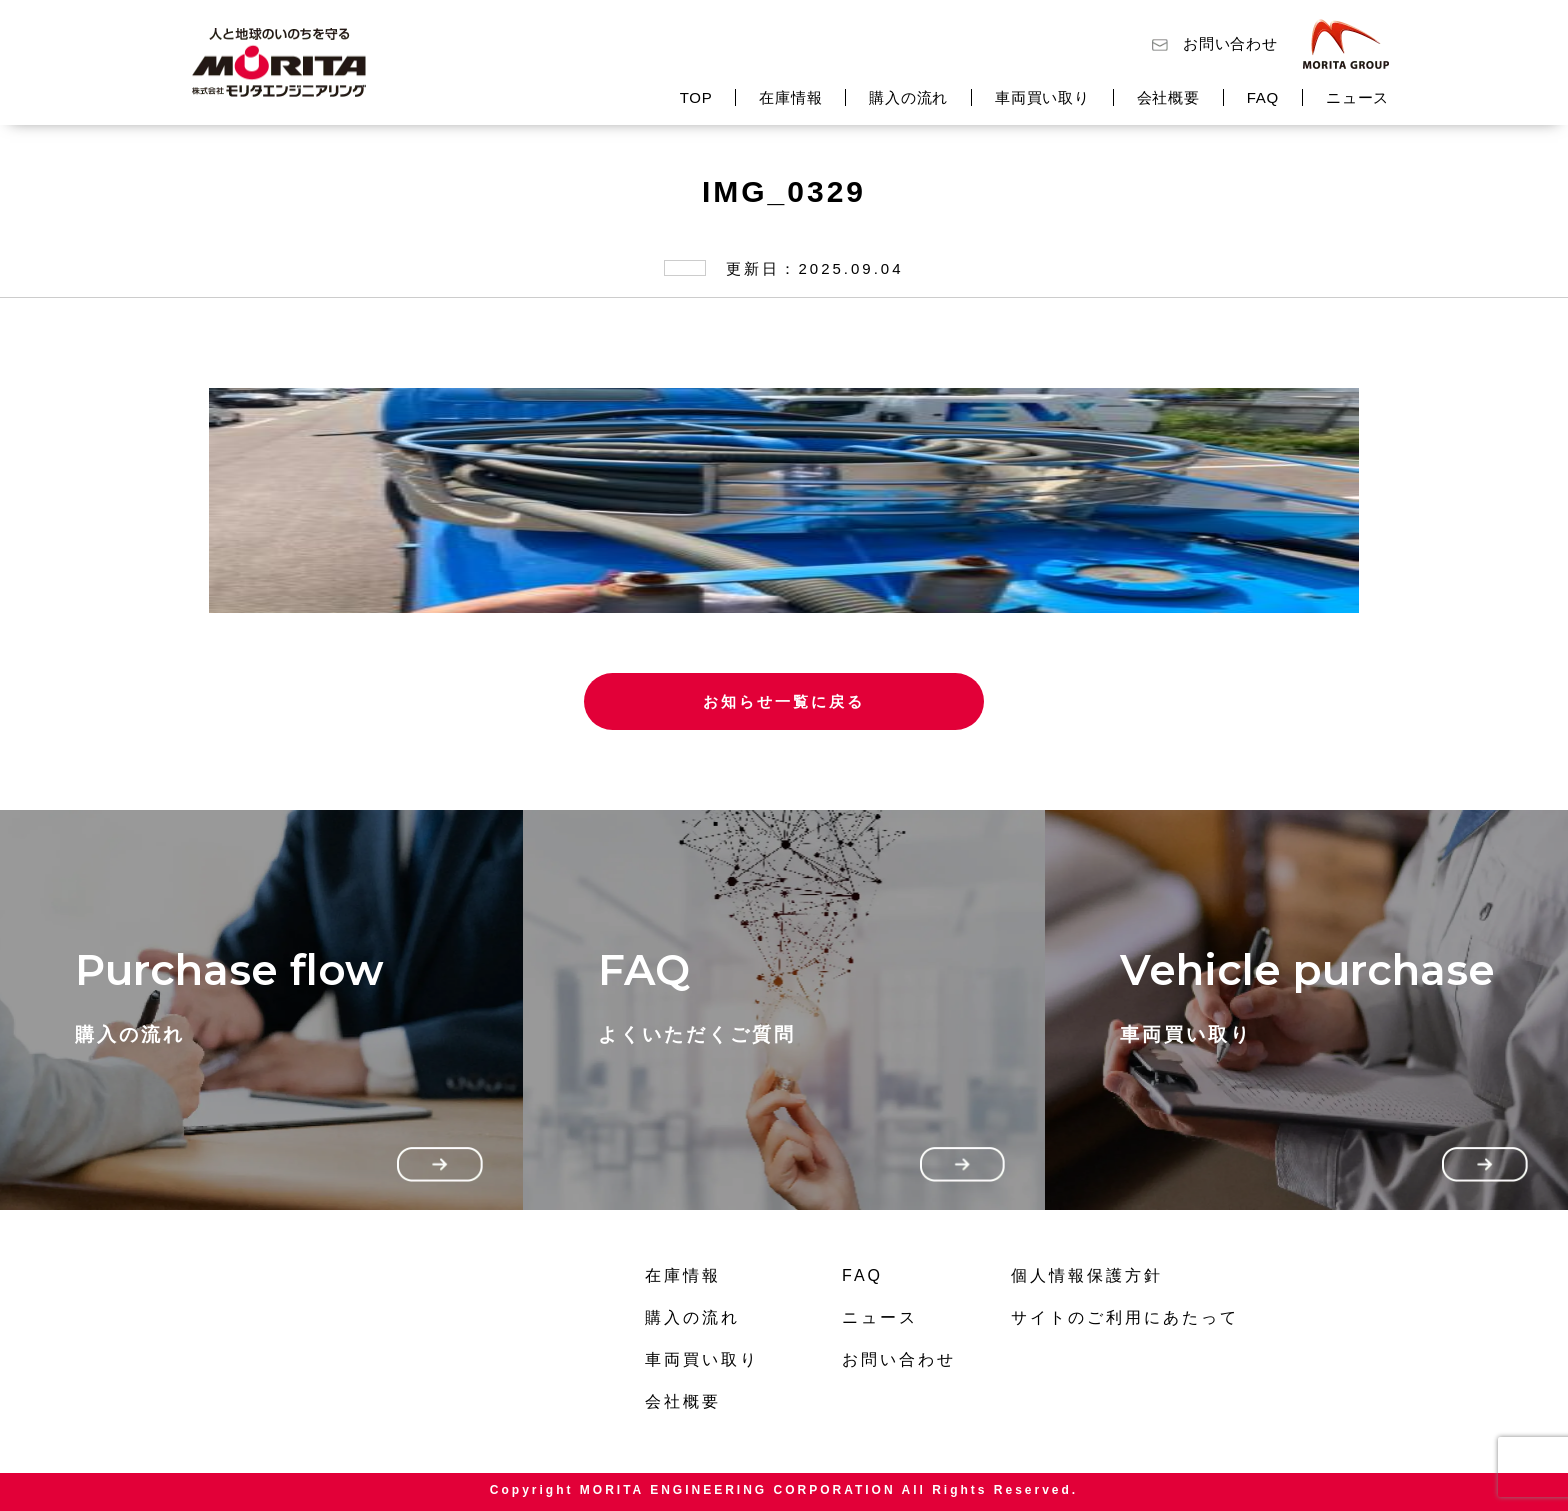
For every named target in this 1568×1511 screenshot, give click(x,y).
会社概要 (1168, 97)
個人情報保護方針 (1087, 1275)
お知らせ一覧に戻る (784, 701)
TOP (696, 97)
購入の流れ (908, 97)
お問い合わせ (1230, 43)
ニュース (1357, 97)
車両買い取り (1042, 97)
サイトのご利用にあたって (1125, 1317)
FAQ (1263, 97)
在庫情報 (790, 97)
